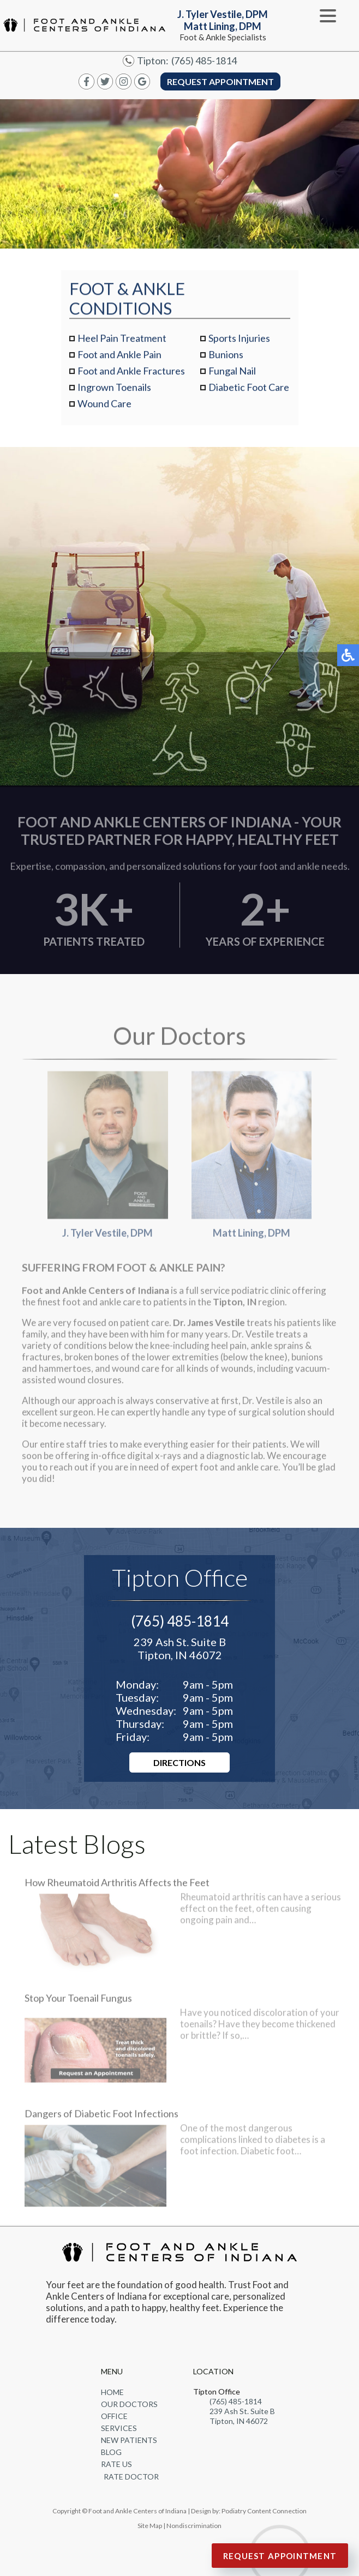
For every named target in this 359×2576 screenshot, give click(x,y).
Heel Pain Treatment (121, 338)
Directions (179, 1762)
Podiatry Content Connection (264, 2511)
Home (112, 2392)
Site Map (149, 2525)
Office (114, 2416)
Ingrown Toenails (114, 387)
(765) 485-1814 (204, 60)
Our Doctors (129, 2404)
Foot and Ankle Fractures (131, 371)
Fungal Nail (232, 371)
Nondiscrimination (194, 2525)
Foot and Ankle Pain (119, 354)
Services (119, 2428)
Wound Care (104, 403)
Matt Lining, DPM (252, 1161)
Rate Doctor (131, 2476)
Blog (111, 2452)
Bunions (225, 354)
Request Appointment (220, 81)
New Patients (129, 2440)
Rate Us (116, 2464)
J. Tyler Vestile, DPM (107, 1161)
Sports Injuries (239, 338)
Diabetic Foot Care (248, 387)
